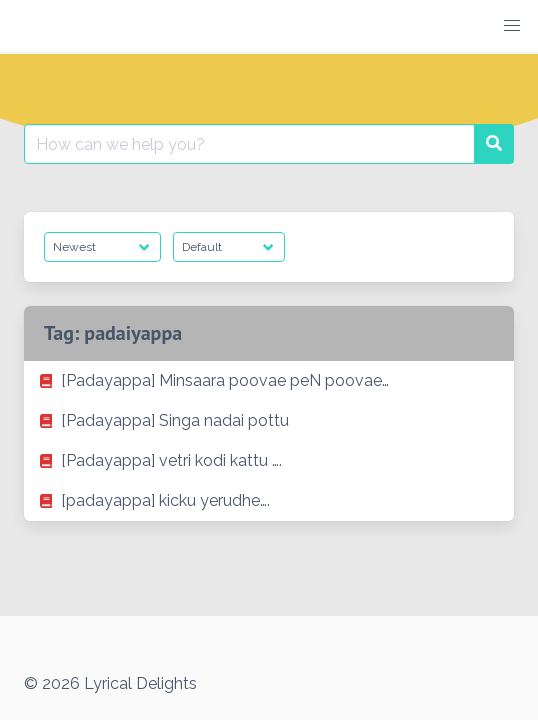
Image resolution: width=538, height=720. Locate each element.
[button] (512, 26)
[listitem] (269, 381)
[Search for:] (249, 144)
